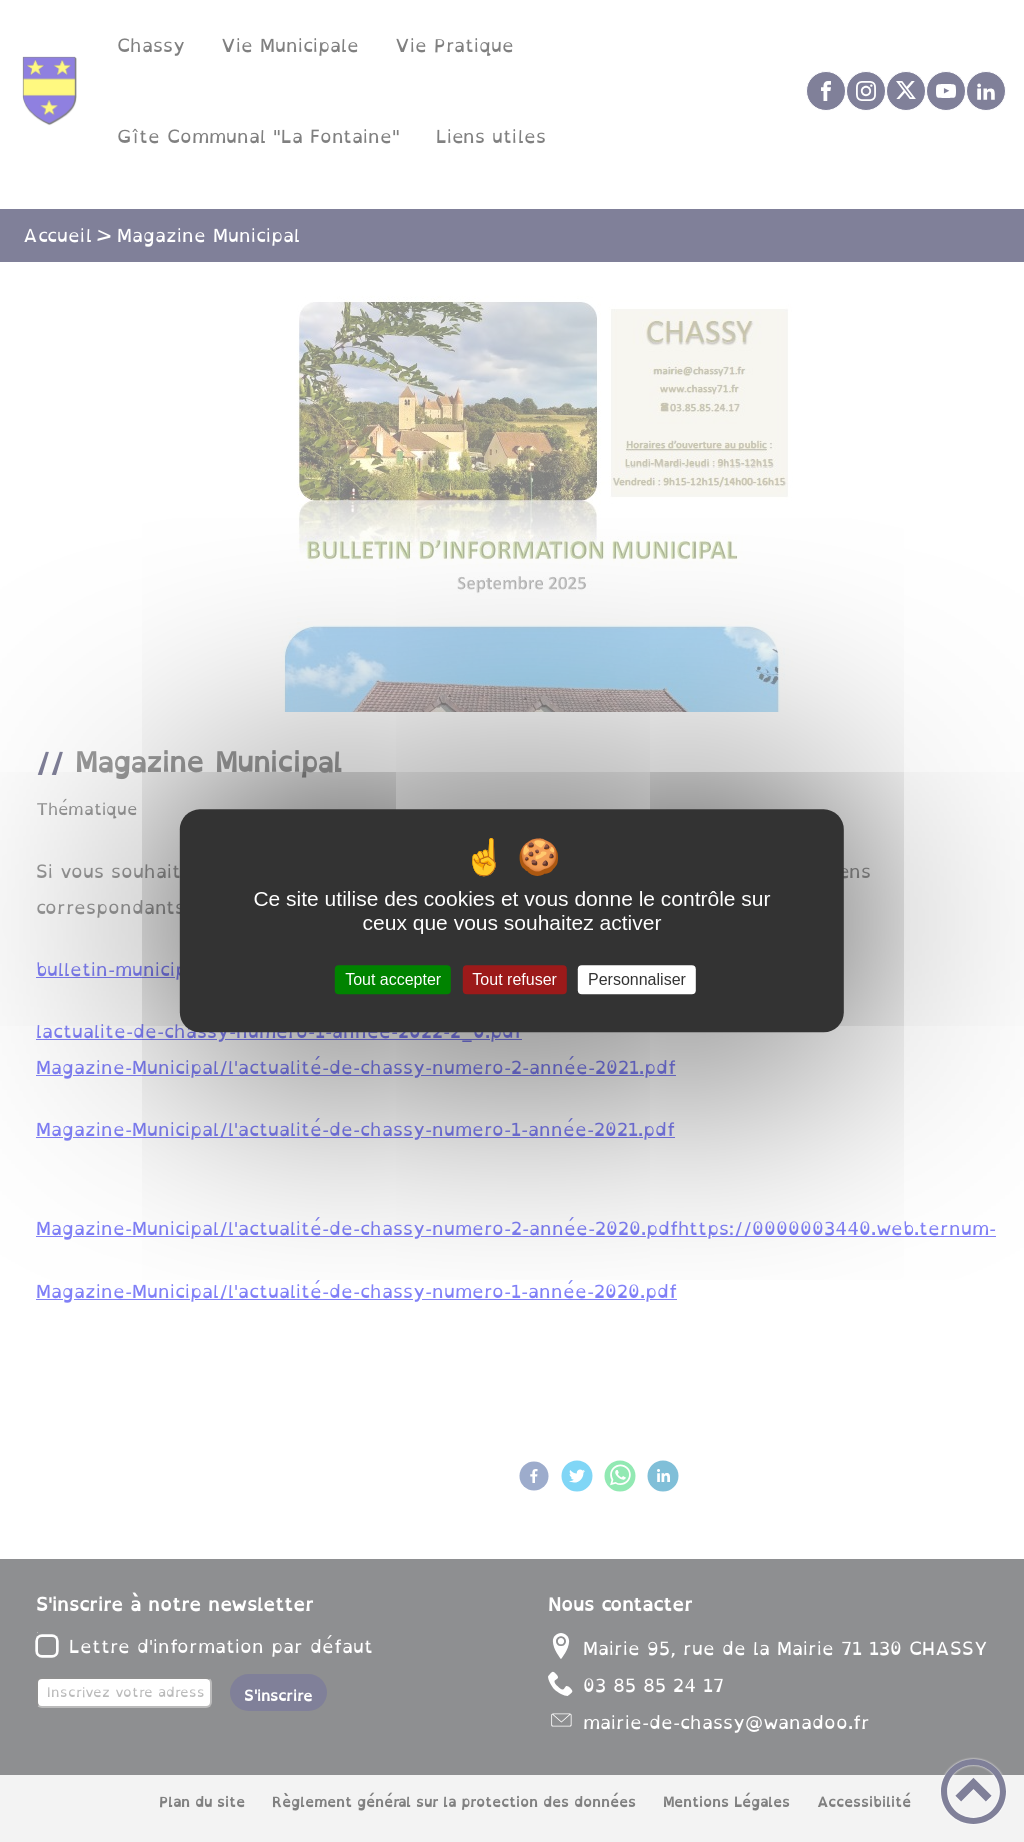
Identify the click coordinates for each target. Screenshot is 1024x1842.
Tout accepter (393, 979)
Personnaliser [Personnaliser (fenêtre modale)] (637, 979)
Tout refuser (514, 979)
